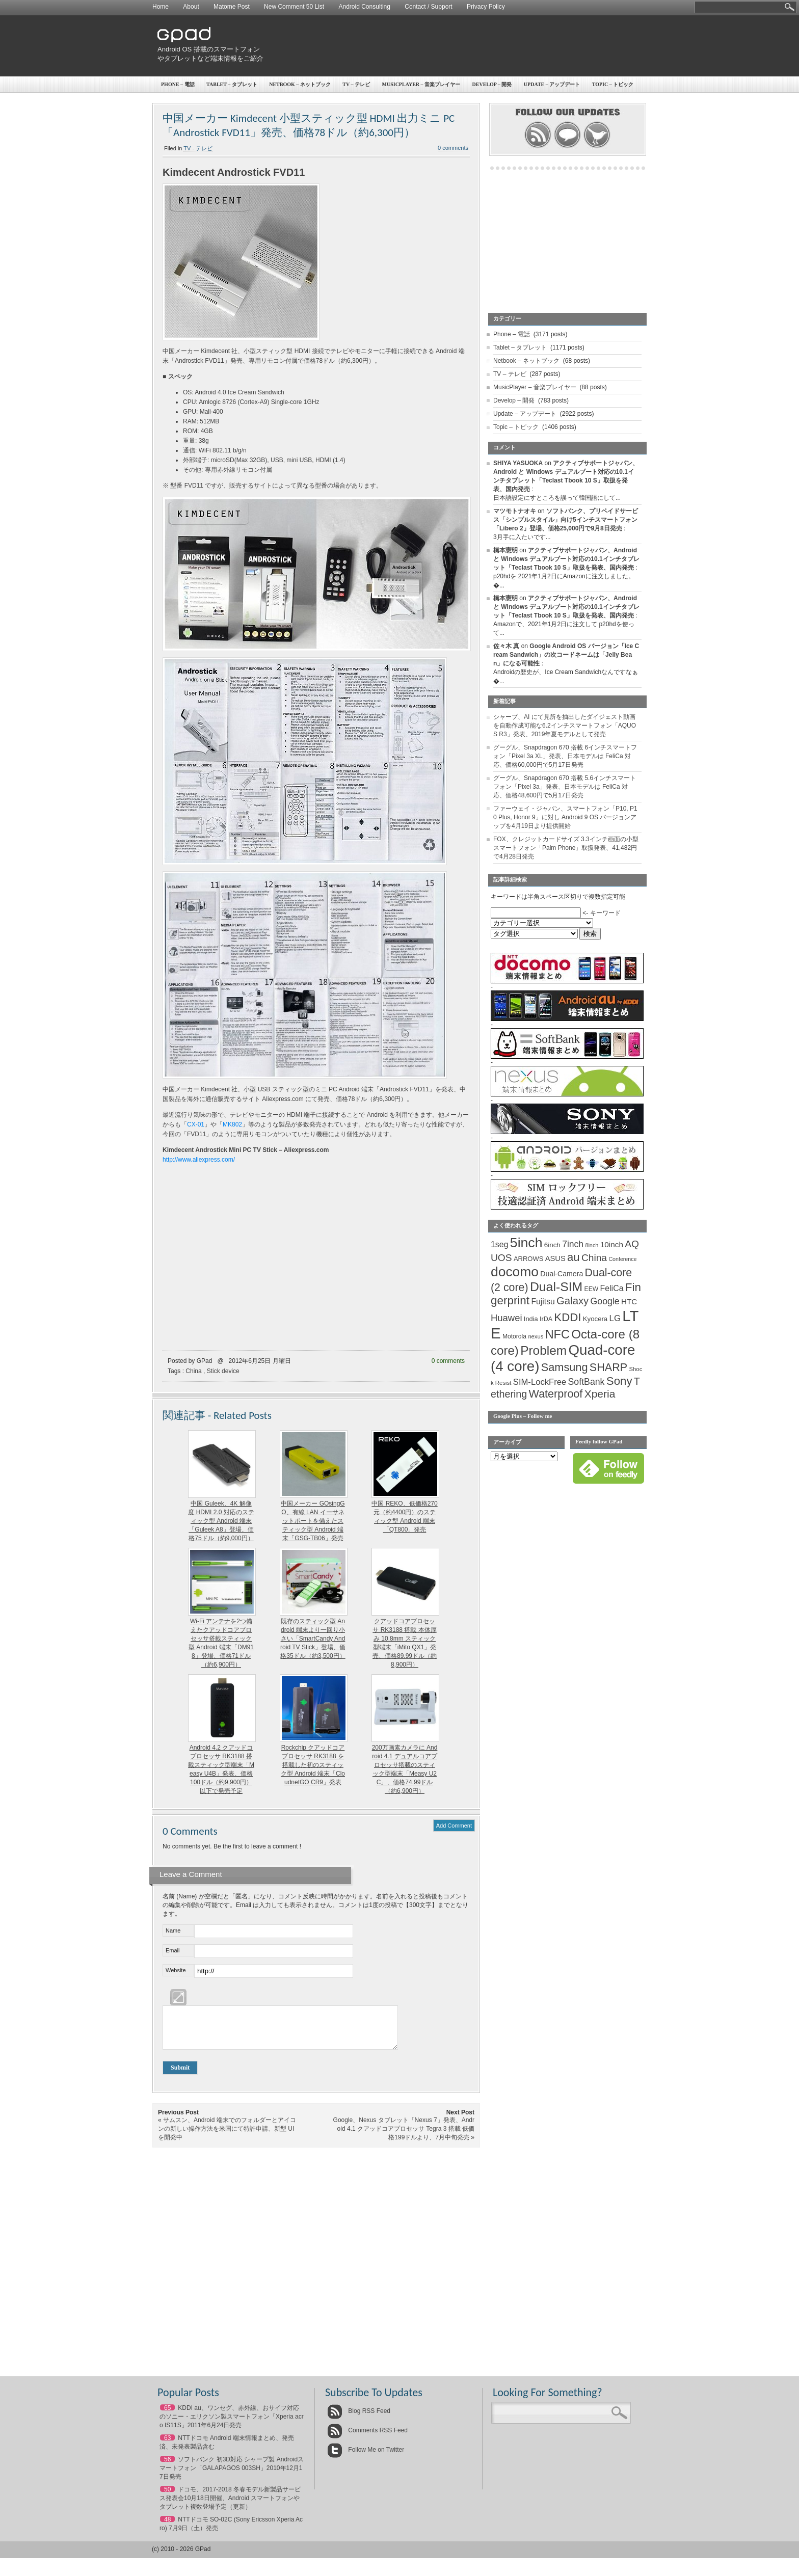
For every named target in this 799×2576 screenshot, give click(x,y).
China (193, 1371)
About (191, 6)
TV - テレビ (197, 148)
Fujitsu (542, 1301)
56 (167, 2467)
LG (615, 1318)
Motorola (514, 1336)
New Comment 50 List (294, 6)
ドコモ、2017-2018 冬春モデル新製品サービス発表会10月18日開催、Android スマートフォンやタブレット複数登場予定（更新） (230, 2505)
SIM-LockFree (539, 1382)
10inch (611, 1244)
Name (173, 1930)
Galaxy (572, 1300)
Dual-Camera (561, 1274)
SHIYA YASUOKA (518, 463)
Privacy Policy (486, 6)
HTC (629, 1301)
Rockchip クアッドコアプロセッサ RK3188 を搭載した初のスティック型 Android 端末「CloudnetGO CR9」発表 (313, 1765)
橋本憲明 (505, 550)
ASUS (555, 1258)
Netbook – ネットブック (300, 84)
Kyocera (595, 1319)
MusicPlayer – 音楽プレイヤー (421, 84)
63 (167, 2445)
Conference (622, 1259)
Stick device (223, 1371)
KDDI (567, 1317)
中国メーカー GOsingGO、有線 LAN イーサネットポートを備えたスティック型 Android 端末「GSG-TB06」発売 (312, 1521)
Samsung (564, 1367)
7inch (572, 1244)
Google (605, 1301)
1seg (500, 1244)
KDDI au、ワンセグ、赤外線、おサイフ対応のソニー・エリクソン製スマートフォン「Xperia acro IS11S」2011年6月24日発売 (231, 2424)
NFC (557, 1334)
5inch (526, 1242)
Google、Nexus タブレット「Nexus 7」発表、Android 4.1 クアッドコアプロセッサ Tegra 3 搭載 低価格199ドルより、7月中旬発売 (403, 2136)
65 (167, 2415)
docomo (515, 1271)
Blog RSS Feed (358, 2418)
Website (176, 1970)
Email (173, 1950)
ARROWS (529, 1259)
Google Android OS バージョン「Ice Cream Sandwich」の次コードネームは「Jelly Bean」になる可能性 (566, 654)
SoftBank (586, 1382)
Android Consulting (364, 6)
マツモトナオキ (514, 511)
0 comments (453, 148)
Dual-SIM (556, 1287)
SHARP (608, 1367)
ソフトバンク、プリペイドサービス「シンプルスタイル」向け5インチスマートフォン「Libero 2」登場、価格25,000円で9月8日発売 (565, 519)
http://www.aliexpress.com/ (199, 1159)
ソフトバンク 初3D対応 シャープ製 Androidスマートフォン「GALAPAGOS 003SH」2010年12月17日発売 (231, 2475)
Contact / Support (428, 6)
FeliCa (612, 1288)
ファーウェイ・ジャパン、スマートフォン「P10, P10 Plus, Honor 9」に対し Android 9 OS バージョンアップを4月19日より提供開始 (565, 817)
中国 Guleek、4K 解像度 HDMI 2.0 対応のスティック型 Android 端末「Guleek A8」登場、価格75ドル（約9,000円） (221, 1521)
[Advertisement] (458, 46)
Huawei (506, 1317)
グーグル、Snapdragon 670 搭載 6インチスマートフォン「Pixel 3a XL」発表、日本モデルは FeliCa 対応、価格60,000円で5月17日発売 (565, 756)
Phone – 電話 (178, 84)
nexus (535, 1336)
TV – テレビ (356, 84)
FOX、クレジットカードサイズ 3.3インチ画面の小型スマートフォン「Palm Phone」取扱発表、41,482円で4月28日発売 (565, 848)
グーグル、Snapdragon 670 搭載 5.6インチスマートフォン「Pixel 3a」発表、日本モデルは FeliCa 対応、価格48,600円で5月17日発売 (564, 786)
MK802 (232, 1124)
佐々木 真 (506, 646)
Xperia (600, 1394)
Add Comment (454, 1825)
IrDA (546, 1319)
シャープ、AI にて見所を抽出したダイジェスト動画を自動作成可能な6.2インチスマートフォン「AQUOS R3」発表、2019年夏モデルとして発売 (564, 725)
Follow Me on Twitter (365, 2457)
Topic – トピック (613, 84)
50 (167, 2497)
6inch (552, 1245)
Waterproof (556, 1394)
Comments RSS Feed (367, 2437)
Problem (543, 1350)
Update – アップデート (552, 84)
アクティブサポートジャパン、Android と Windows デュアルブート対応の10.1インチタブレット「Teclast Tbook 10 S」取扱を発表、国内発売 (566, 559)
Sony (619, 1381)
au (573, 1257)
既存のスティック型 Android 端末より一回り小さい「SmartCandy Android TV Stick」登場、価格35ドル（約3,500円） (312, 1638)
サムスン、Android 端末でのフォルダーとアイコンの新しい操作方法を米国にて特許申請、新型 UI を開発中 (227, 2136)
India (531, 1319)
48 (167, 2527)
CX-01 (195, 1124)
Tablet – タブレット (231, 84)
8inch (591, 1245)
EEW (591, 1289)
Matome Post (232, 6)
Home (160, 6)
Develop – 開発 (492, 84)
